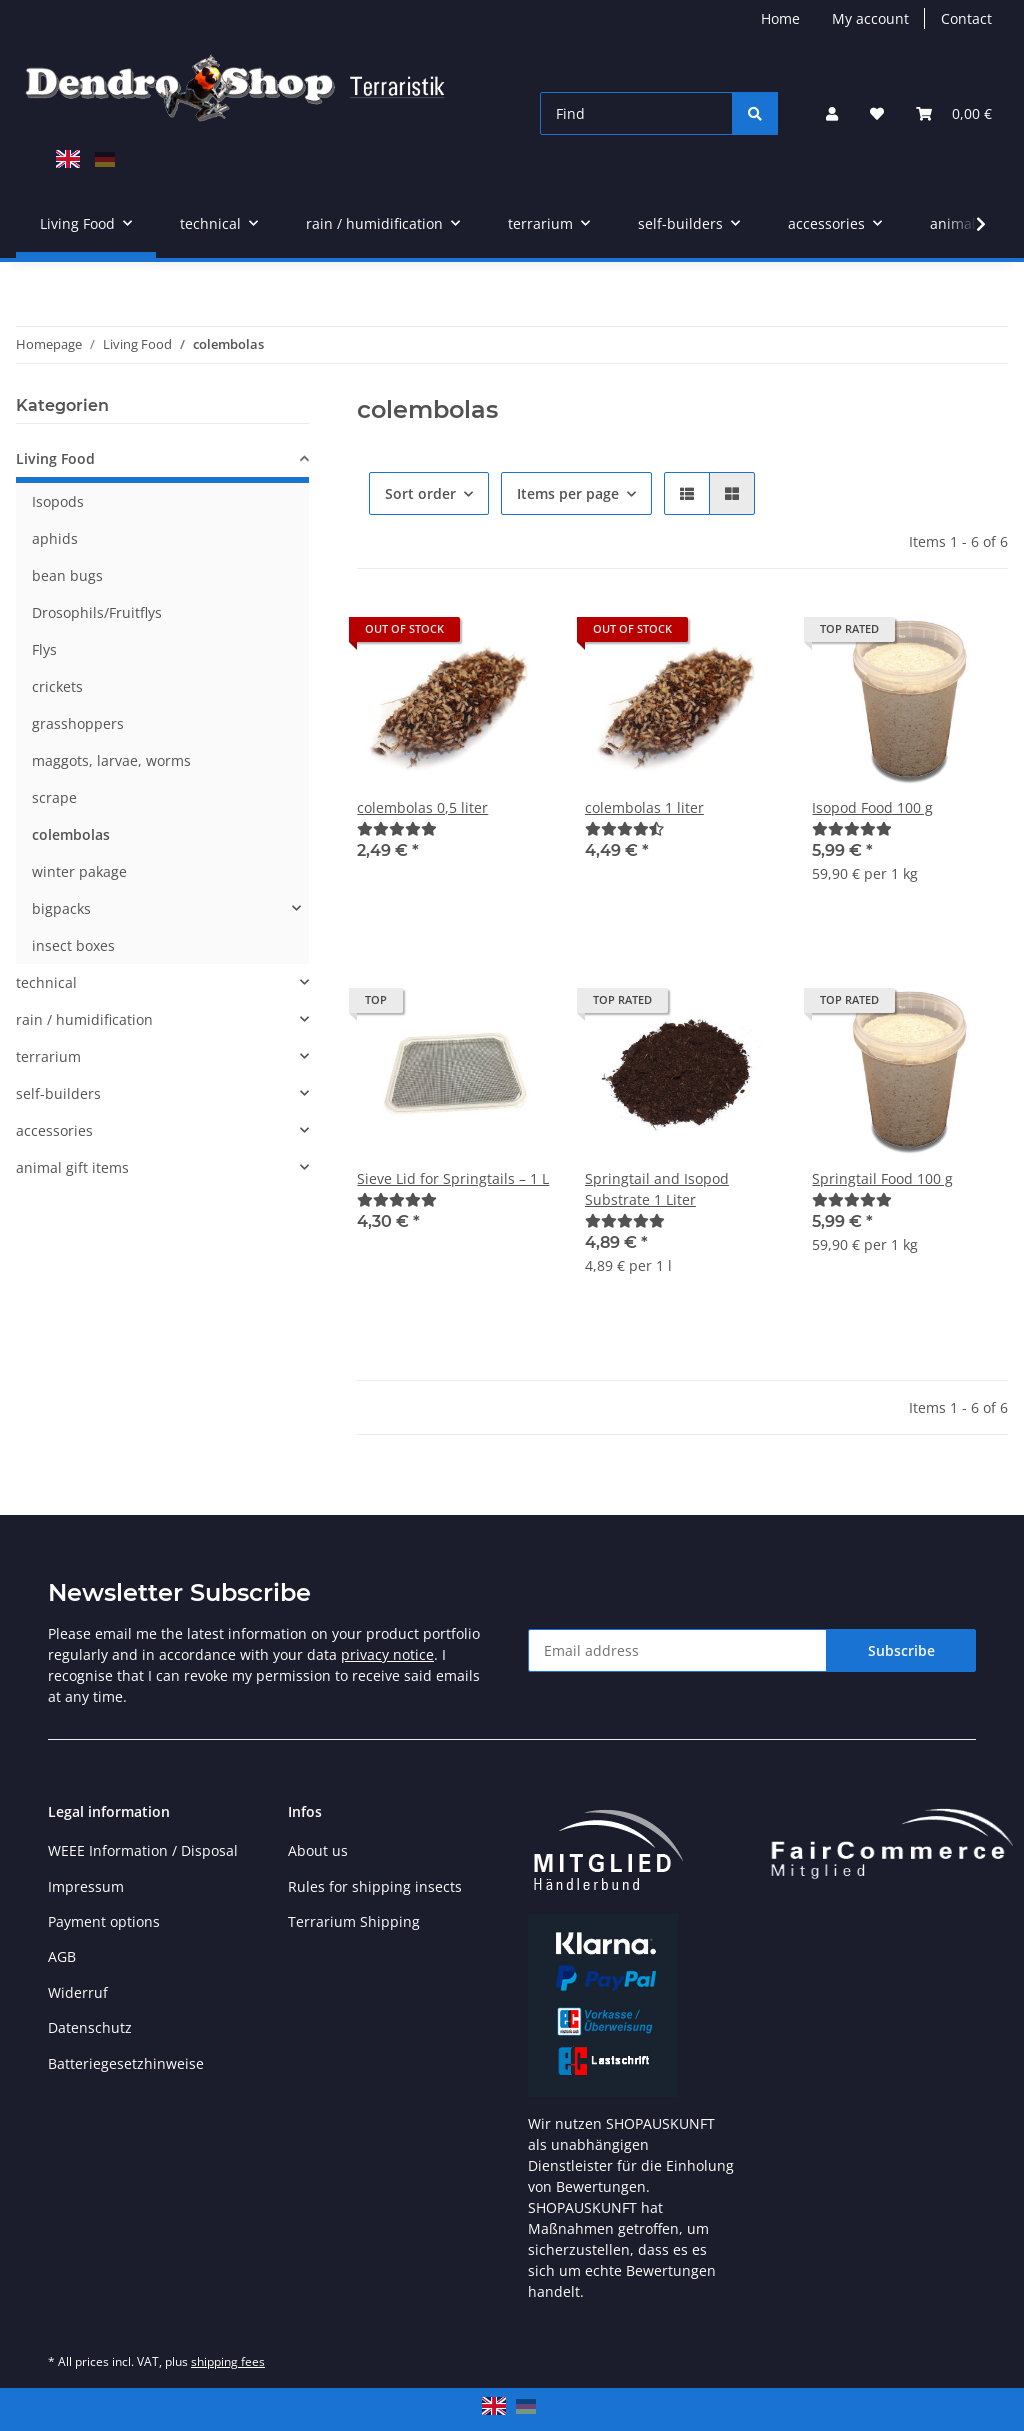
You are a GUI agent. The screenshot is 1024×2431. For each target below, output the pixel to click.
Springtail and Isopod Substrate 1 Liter (657, 1189)
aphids (55, 538)
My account (870, 18)
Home (780, 18)
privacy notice (387, 1654)
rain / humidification (84, 1019)
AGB (62, 1956)
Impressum (86, 1886)
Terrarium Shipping (354, 1921)
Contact (966, 18)
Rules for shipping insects (375, 1886)
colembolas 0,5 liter (422, 807)
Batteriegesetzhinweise (126, 2063)
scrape (54, 797)
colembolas (71, 834)
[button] (832, 113)
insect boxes (73, 945)
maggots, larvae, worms (111, 760)
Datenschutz (90, 2027)
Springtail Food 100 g (882, 1178)
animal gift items (72, 1167)
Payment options (104, 1921)
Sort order (420, 493)
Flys (44, 649)
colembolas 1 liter (644, 807)
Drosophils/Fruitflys (97, 612)
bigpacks (61, 908)
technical (46, 982)
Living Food (55, 458)
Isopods (58, 501)
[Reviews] (397, 828)
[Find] (636, 113)
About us (318, 1850)
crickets (57, 686)
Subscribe (901, 1650)
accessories (54, 1130)
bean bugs (67, 575)
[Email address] (677, 1650)
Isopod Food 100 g (872, 807)
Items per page (568, 493)
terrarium (48, 1056)
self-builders (58, 1093)
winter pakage (79, 871)
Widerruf (78, 1992)
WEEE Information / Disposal (143, 1850)
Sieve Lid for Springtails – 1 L (453, 1178)
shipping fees (228, 2361)
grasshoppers (78, 723)
